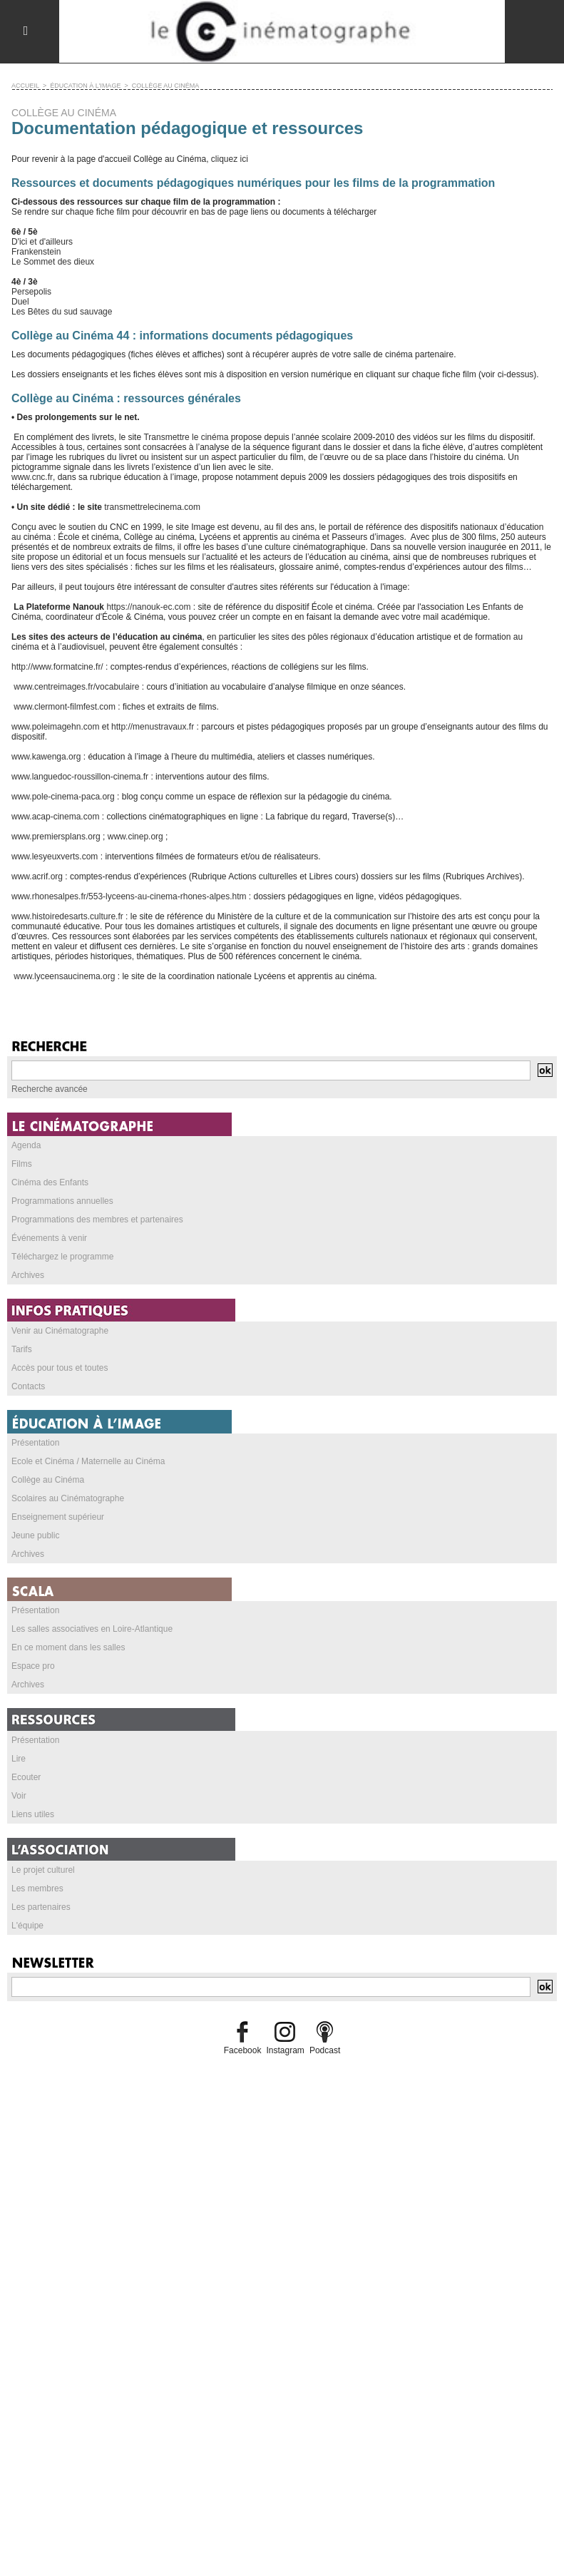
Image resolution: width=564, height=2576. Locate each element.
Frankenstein (36, 251)
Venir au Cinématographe (59, 1330)
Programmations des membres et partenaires (97, 1219)
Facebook (243, 2050)
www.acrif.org (37, 876)
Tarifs (21, 1349)
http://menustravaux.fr (152, 726)
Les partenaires (41, 1906)
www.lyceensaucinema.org (63, 976)
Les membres (37, 1888)
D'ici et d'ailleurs (42, 241)
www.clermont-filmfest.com (63, 706)
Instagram (285, 2050)
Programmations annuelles (62, 1200)
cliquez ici (229, 158)
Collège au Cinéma (47, 1479)
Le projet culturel (43, 1869)
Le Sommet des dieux (52, 261)
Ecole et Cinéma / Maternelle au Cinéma (88, 1461)
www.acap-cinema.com (55, 816)
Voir (18, 1795)
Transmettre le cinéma (185, 436)
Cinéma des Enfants (49, 1182)
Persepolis (31, 291)
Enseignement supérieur (57, 1516)
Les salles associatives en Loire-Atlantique (92, 1628)
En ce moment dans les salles (68, 1647)
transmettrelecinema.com (152, 506)
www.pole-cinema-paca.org (63, 796)
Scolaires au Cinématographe (67, 1498)
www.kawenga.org (46, 756)
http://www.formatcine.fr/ (57, 666)
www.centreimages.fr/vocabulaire (75, 686)
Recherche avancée (49, 1088)
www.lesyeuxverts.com (54, 856)
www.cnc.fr (31, 476)
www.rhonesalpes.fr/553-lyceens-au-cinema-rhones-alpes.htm (128, 896)
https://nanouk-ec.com (148, 606)
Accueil (25, 84)
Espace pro (33, 1665)
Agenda (26, 1145)
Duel (20, 301)
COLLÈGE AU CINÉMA (165, 84)
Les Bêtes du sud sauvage (61, 311)
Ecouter (26, 1777)
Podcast (324, 2050)
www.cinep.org (135, 836)
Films (21, 1163)
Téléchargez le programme (62, 1256)
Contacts (28, 1386)
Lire (18, 1758)
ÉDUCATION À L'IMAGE (85, 84)
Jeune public (35, 1535)
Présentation (35, 1442)
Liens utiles (32, 1814)
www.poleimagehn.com (55, 726)
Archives (27, 1274)
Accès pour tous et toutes (59, 1367)
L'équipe (27, 1925)
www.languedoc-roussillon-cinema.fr (79, 776)
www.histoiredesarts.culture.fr (67, 916)
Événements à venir (49, 1237)
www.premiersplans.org (56, 836)
